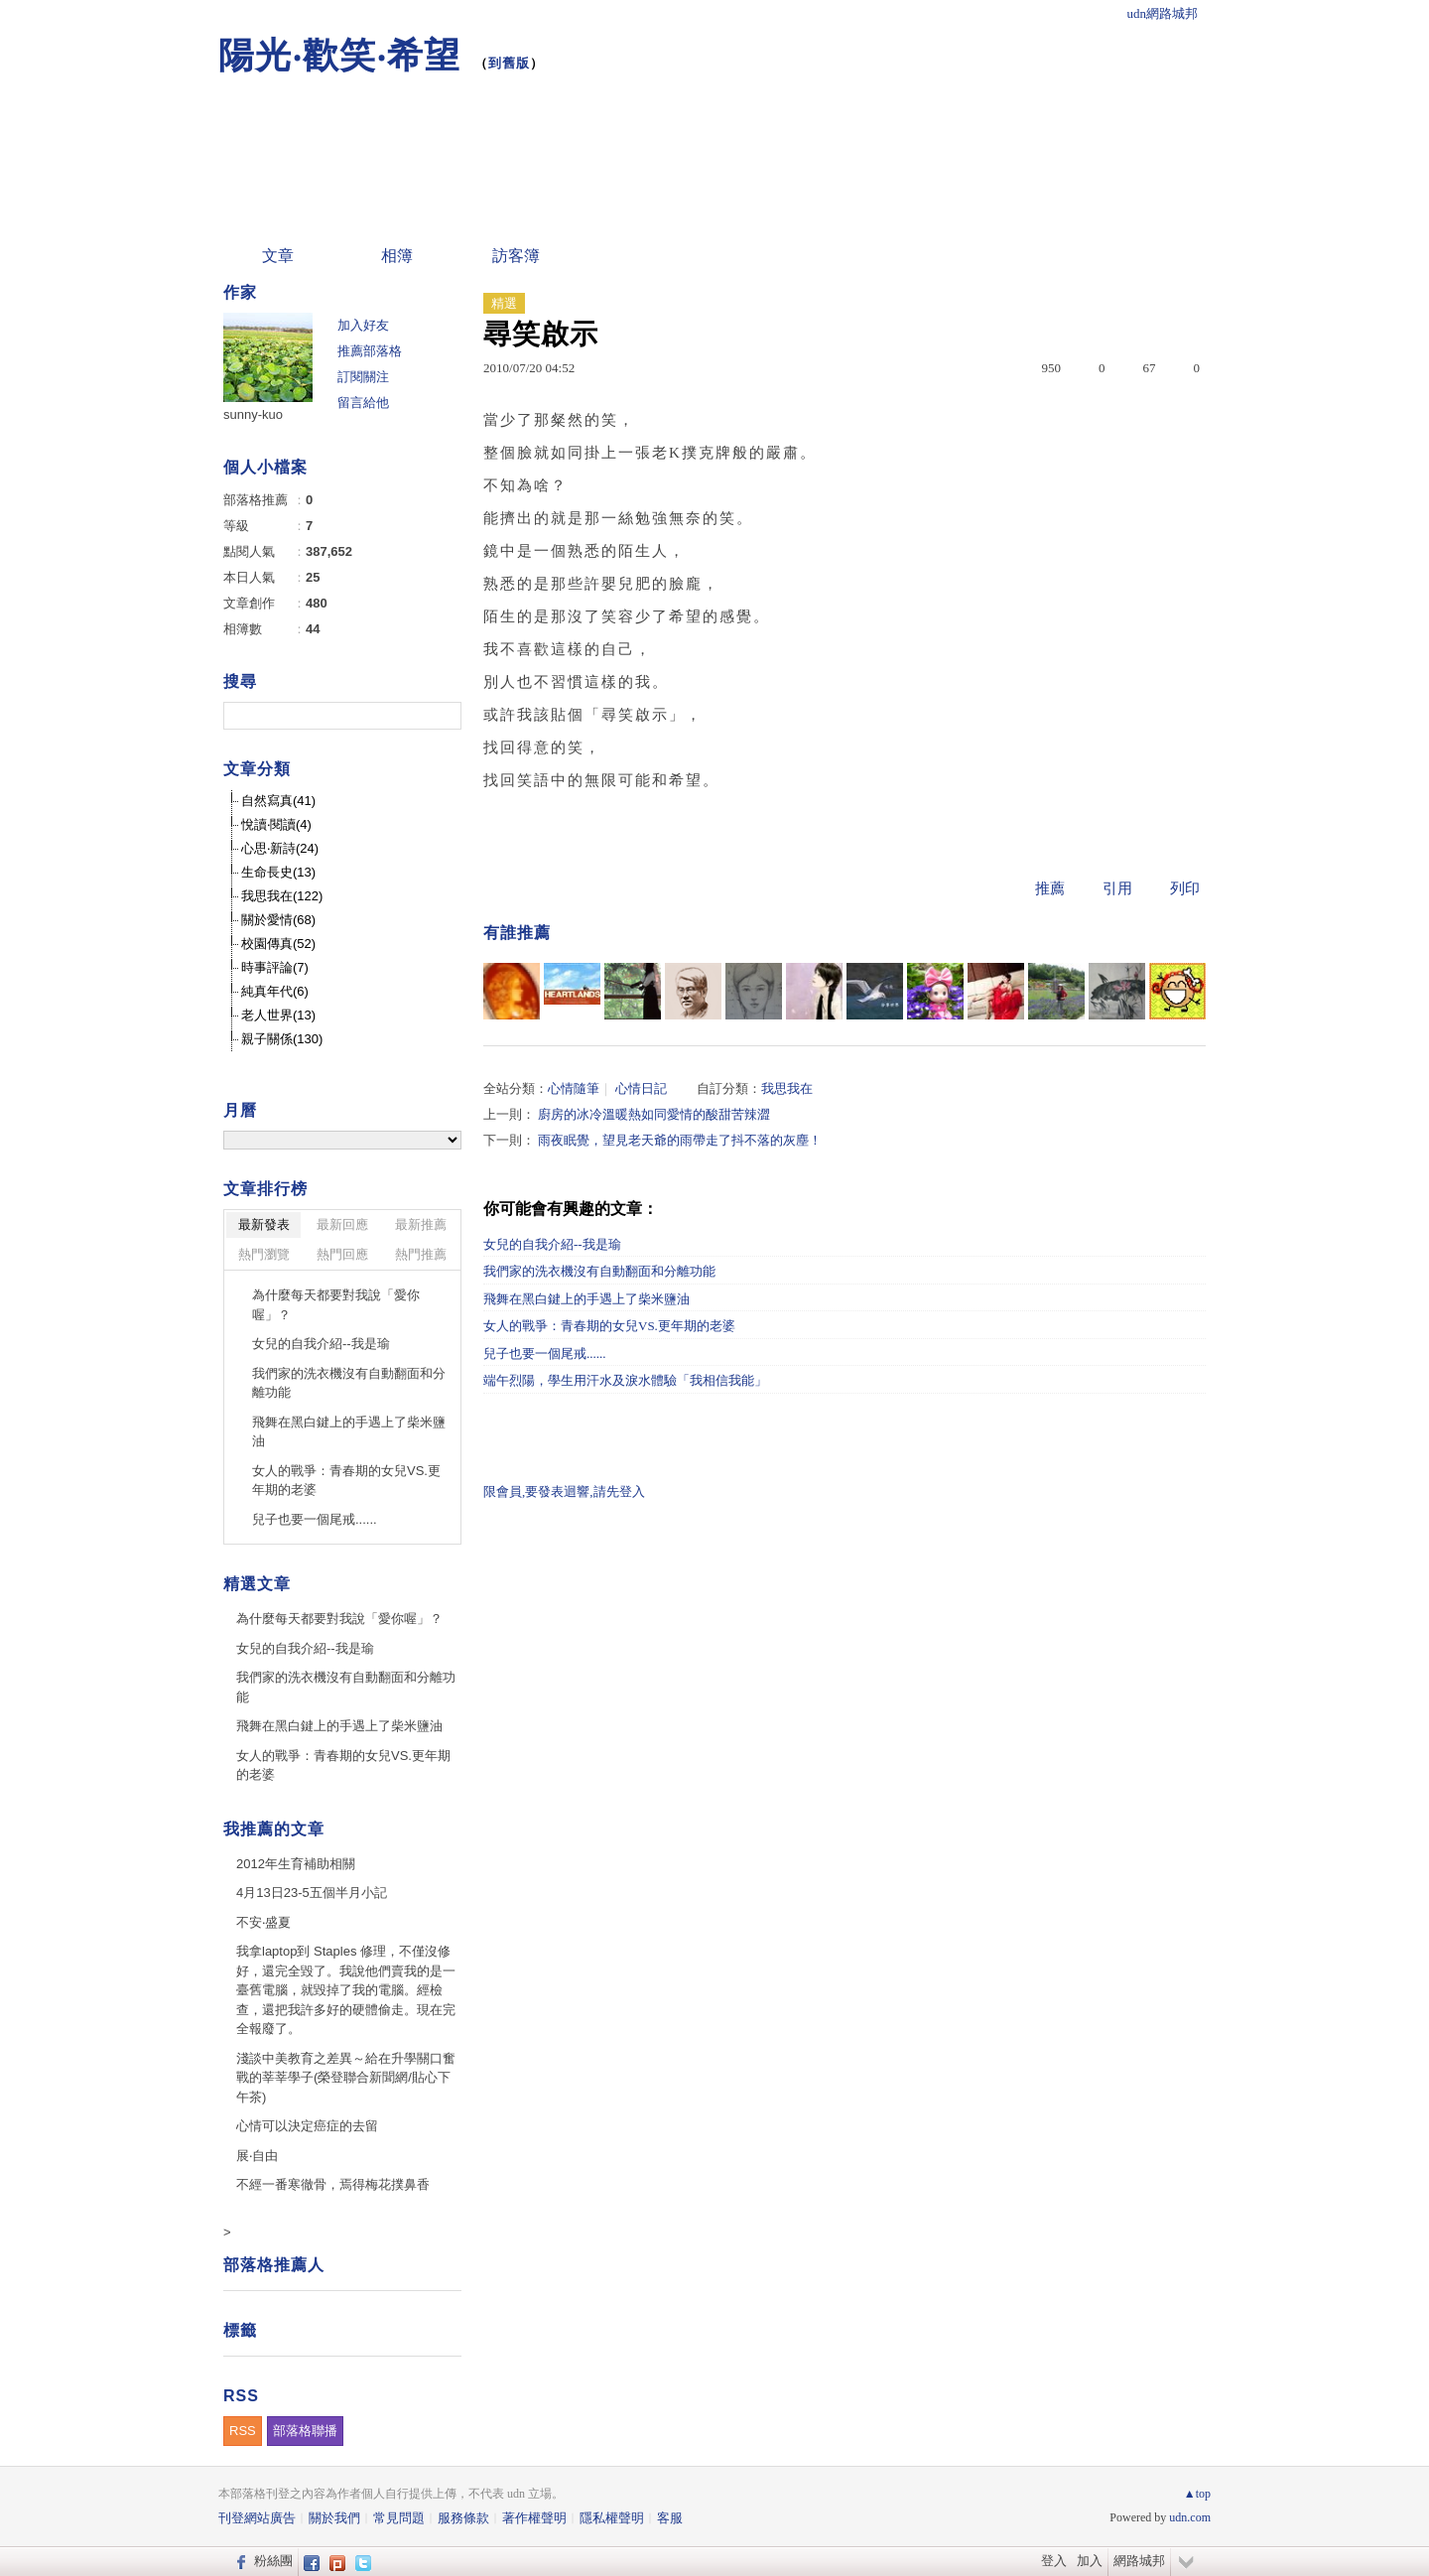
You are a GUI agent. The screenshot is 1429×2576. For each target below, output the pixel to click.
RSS (242, 2430)
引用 (1117, 888)
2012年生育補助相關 (295, 1863)
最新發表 (264, 1224)
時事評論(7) (275, 967)
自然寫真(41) (278, 800)
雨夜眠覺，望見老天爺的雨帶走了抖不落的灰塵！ (680, 1140)
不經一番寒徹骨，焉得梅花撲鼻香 (333, 2184)
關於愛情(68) (278, 919)
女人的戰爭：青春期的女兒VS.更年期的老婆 (609, 1325)
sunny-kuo (253, 414)
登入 (1054, 2560)
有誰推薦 (517, 932)
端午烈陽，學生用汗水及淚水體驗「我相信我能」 (625, 1380)
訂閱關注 (363, 376)
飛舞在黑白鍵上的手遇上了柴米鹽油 (586, 1298)
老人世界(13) (278, 1015)
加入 (1090, 2560)
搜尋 (444, 716)
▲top (1197, 2494)
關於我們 (334, 2517)
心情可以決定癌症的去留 (307, 2125)
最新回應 (342, 1224)
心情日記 (641, 1088)
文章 (278, 255)
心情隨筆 (573, 1088)
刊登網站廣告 (257, 2517)
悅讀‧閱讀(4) (276, 824)
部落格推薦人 (274, 2264)
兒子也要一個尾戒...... (544, 1353)
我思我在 (787, 1088)
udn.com (1190, 2517)
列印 (1185, 888)
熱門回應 (342, 1254)
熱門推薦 (421, 1254)
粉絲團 (273, 2560)
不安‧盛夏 (263, 1922)
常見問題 (399, 2517)
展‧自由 (257, 2155)
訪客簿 (516, 255)
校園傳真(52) (278, 943)
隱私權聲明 (612, 2517)
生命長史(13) (278, 872)
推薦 (1050, 888)
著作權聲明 (534, 2517)
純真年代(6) (275, 991)
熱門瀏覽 (264, 1254)
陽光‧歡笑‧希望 (339, 55)
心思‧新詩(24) (280, 848)
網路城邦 (1139, 2560)
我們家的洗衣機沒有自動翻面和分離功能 (599, 1271)
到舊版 (509, 63)
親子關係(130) (282, 1038)
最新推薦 (421, 1224)
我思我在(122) (282, 895)
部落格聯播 (305, 2430)
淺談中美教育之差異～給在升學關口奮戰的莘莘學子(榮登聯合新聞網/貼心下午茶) (345, 2077)
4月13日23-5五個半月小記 (311, 1892)
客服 (670, 2517)
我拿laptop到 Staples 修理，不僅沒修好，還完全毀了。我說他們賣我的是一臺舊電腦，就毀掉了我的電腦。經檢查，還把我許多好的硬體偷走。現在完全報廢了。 (345, 1990)
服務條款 (463, 2517)
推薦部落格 (369, 350)
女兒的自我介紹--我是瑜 (552, 1244)
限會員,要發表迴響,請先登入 (564, 1491)
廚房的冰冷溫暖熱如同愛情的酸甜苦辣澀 (654, 1114)
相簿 (397, 255)
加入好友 (363, 325)
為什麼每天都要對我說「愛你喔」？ (336, 1305)
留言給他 (363, 402)
